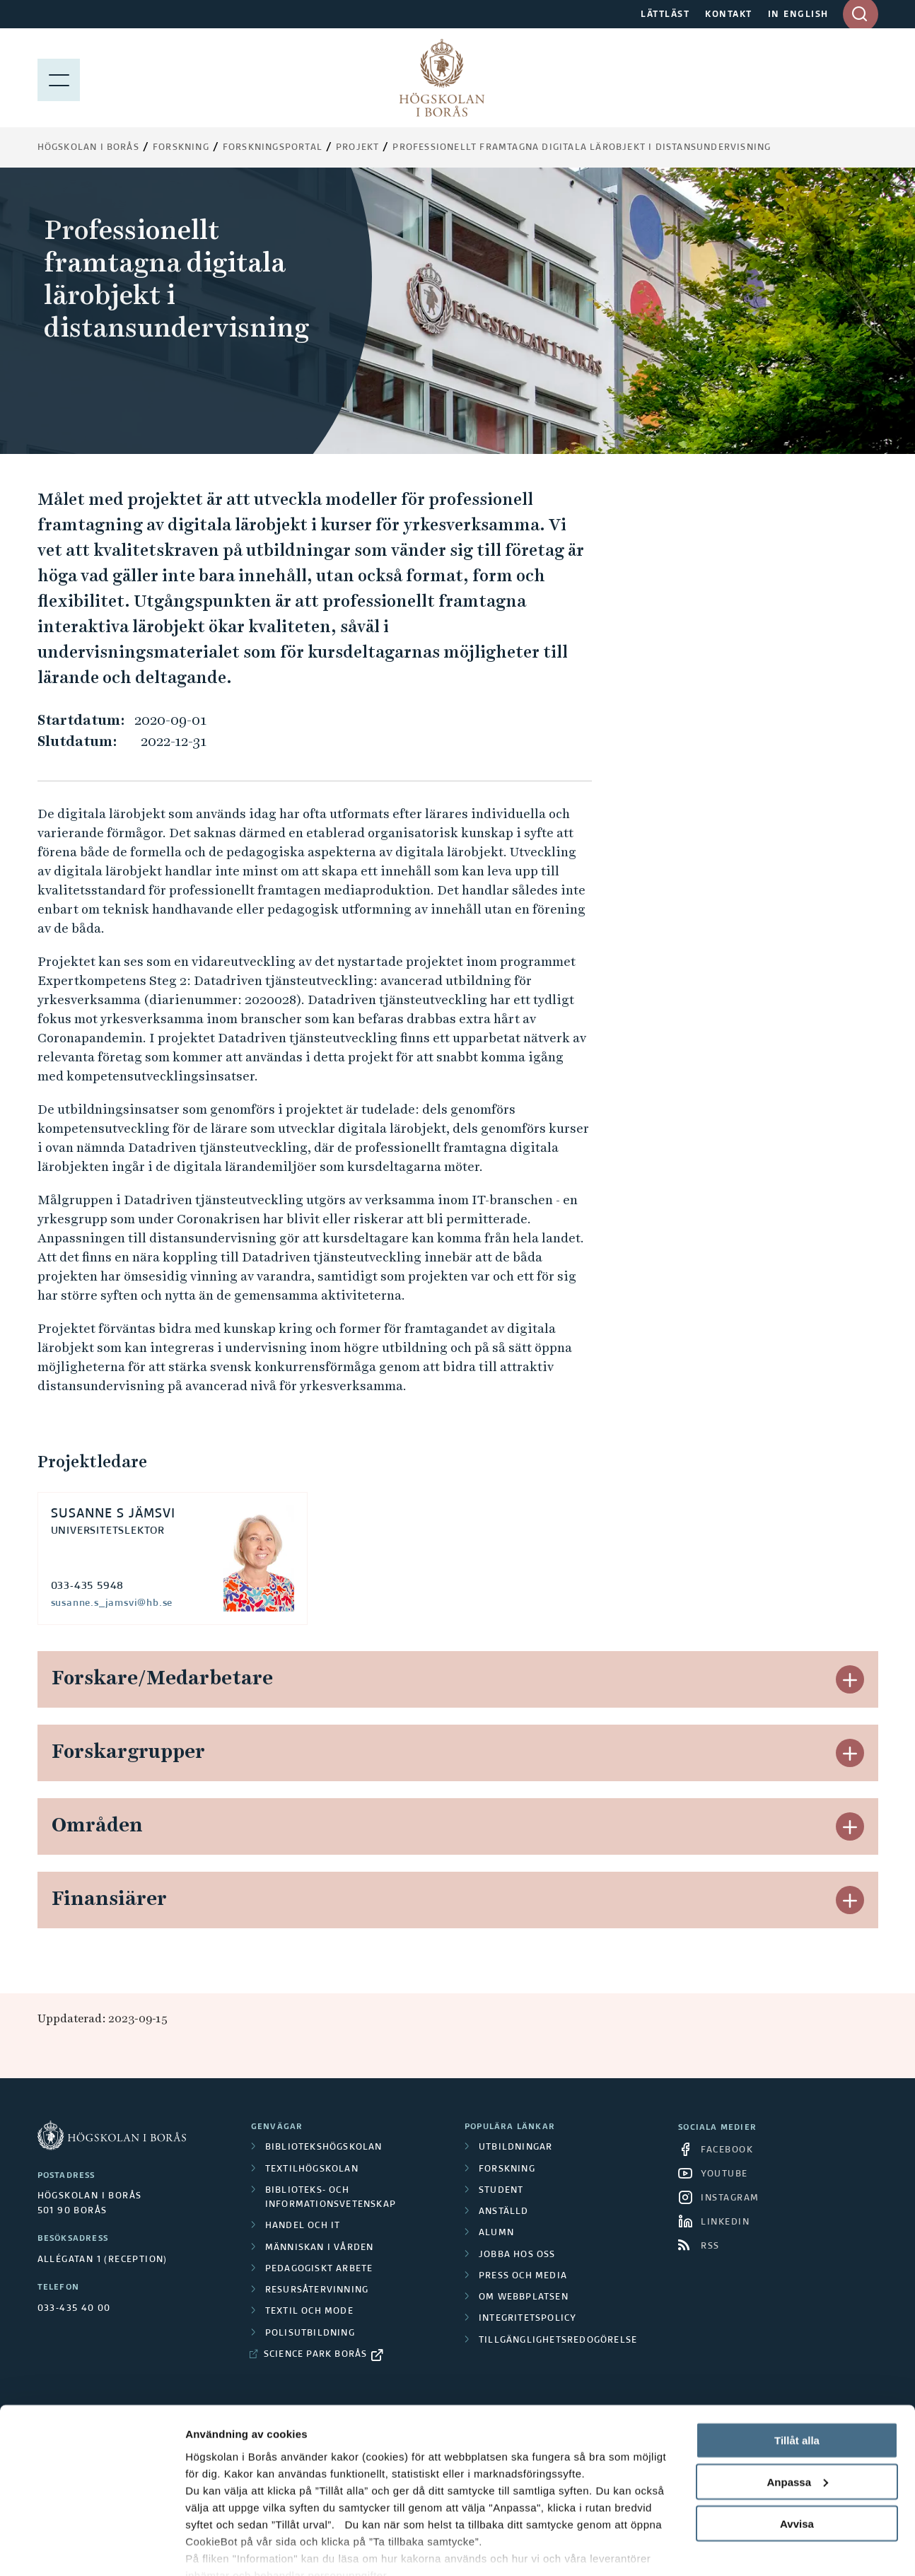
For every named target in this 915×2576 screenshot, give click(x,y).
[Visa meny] (58, 78)
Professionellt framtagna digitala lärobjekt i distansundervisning (581, 148)
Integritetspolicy (527, 2319)
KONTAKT (728, 15)
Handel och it (303, 2226)
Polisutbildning (310, 2333)
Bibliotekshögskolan (324, 2147)
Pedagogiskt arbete (319, 2269)
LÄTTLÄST (665, 15)
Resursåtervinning (316, 2290)
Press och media (523, 2276)
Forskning (181, 148)
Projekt (357, 148)
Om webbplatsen (524, 2297)
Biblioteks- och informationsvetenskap (330, 2198)
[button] (850, 1679)
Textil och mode (309, 2311)
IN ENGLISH (798, 15)
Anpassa (797, 2417)
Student (501, 2191)
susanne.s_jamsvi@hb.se (112, 1603)
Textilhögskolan (312, 2169)
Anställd (504, 2212)
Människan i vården (319, 2248)
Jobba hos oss (517, 2255)
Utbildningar (515, 2147)
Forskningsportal (272, 148)
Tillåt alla (797, 2376)
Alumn (496, 2233)
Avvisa (797, 2459)
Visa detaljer (216, 2548)
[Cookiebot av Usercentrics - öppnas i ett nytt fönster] (91, 2548)
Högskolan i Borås (88, 148)
